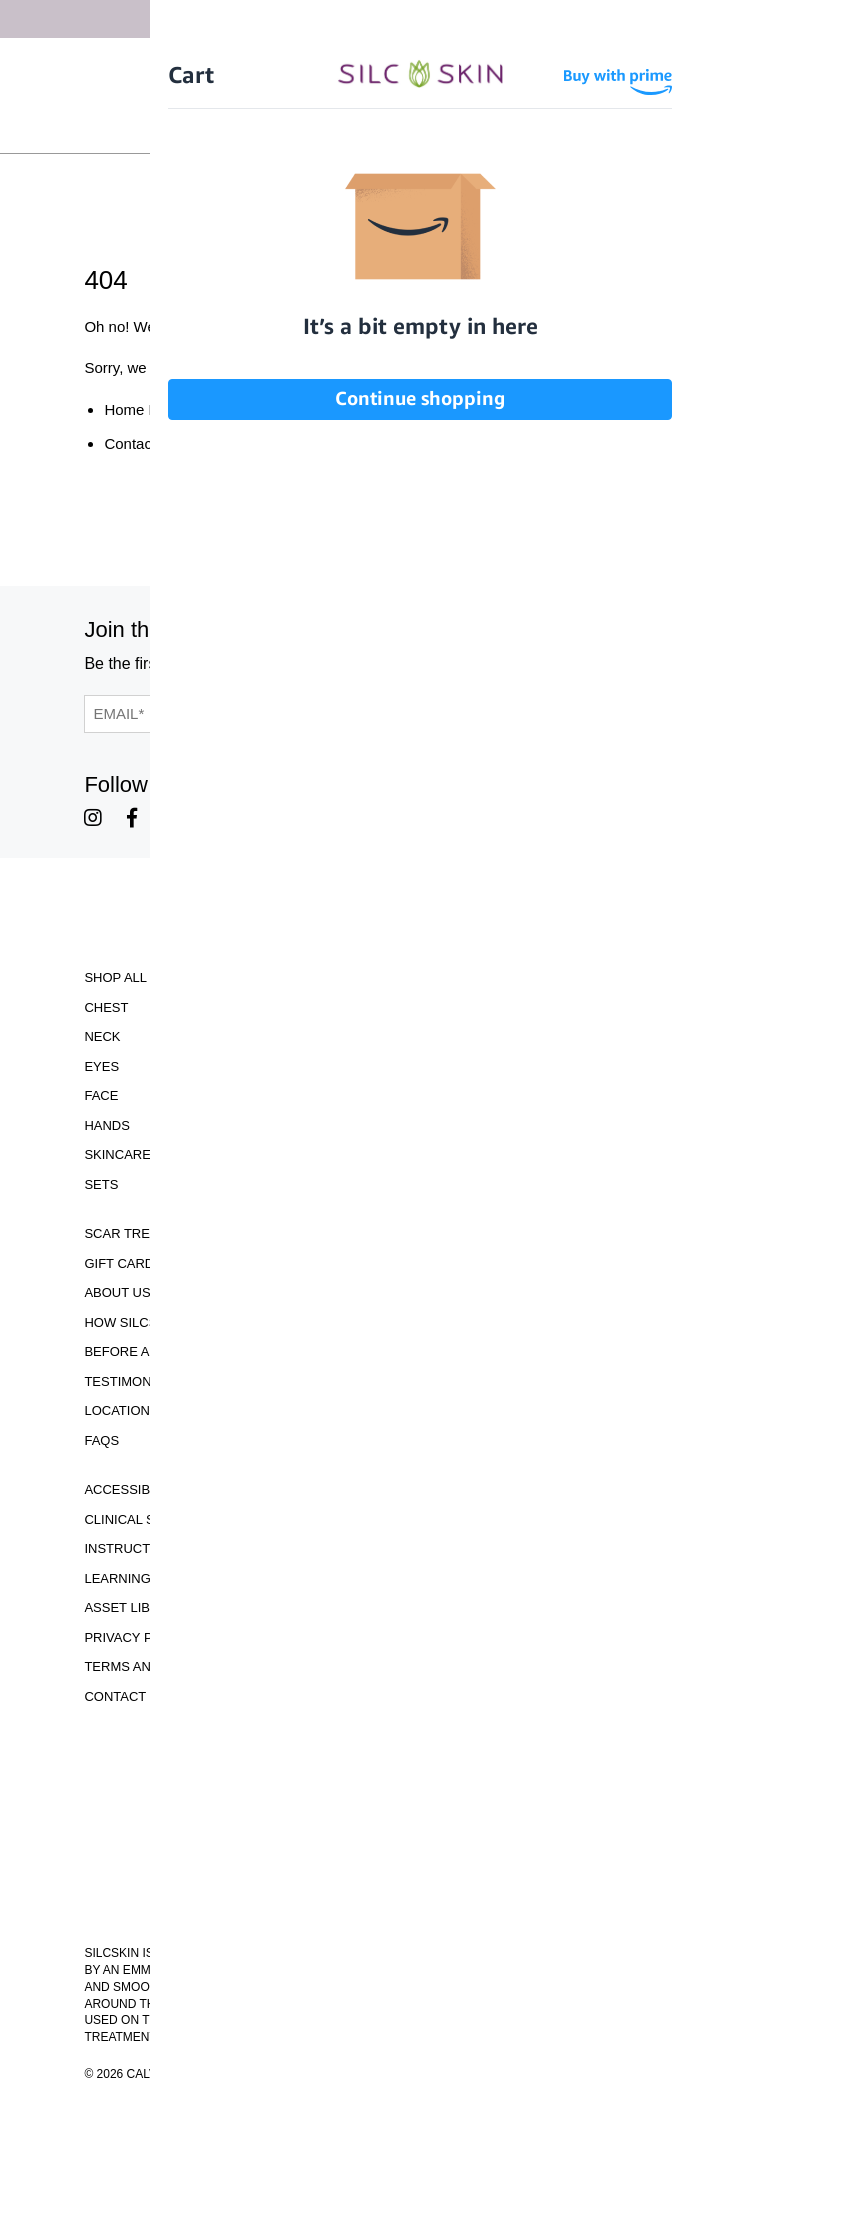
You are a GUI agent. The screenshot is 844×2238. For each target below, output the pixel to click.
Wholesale (544, 128)
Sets (101, 1184)
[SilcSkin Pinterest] (217, 818)
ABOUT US (117, 1292)
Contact (115, 1696)
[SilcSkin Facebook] (132, 818)
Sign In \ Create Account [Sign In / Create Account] (344, 128)
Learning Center (146, 1578)
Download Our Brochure (421, 1751)
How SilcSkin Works (157, 1322)
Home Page (143, 409)
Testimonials (131, 1381)
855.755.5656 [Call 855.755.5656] (422, 1887)
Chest (106, 1007)
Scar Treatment (143, 1233)
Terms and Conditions (164, 1666)
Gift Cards (123, 1263)
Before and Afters (153, 1351)
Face (101, 1095)
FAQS (101, 1440)
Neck (102, 1036)
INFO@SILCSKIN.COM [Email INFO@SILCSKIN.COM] (421, 1905)
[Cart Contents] (467, 128)
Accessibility (132, 1489)
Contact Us (141, 443)
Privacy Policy (137, 1637)
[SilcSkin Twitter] (261, 818)
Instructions (133, 1548)
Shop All (115, 977)
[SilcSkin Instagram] (93, 818)
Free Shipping (410, 64)
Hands (107, 1125)
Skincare (117, 1154)
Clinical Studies (143, 1519)
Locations (121, 1410)
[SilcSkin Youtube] (172, 818)
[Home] (422, 96)
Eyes (101, 1066)
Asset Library (134, 1607)
